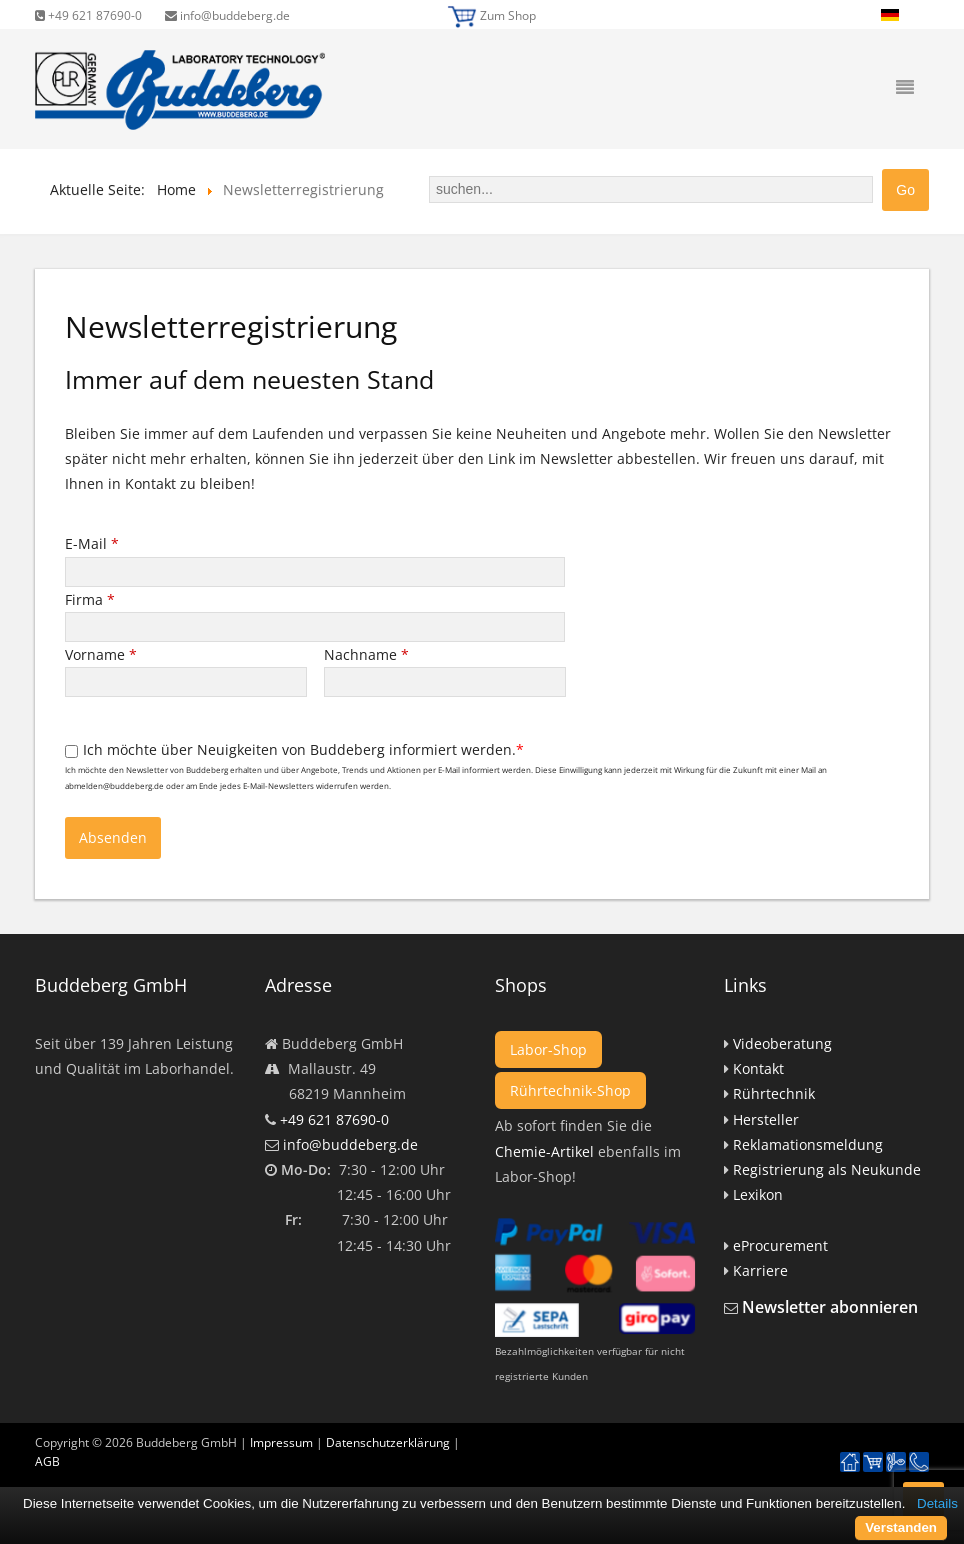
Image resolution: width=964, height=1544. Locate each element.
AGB (47, 1461)
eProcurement (780, 1245)
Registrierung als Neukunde (827, 1169)
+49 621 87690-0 (88, 15)
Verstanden (901, 1527)
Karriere (760, 1270)
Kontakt (758, 1068)
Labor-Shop (548, 1049)
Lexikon (758, 1194)
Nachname (366, 654)
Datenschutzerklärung (388, 1442)
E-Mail (92, 543)
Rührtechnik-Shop (570, 1090)
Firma (90, 599)
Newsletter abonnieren (830, 1307)
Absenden (113, 837)
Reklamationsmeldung (808, 1144)
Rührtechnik (774, 1093)
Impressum (281, 1442)
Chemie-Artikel (544, 1151)
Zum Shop (508, 15)
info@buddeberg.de (227, 15)
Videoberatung (782, 1043)
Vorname (101, 654)
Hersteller (766, 1119)
